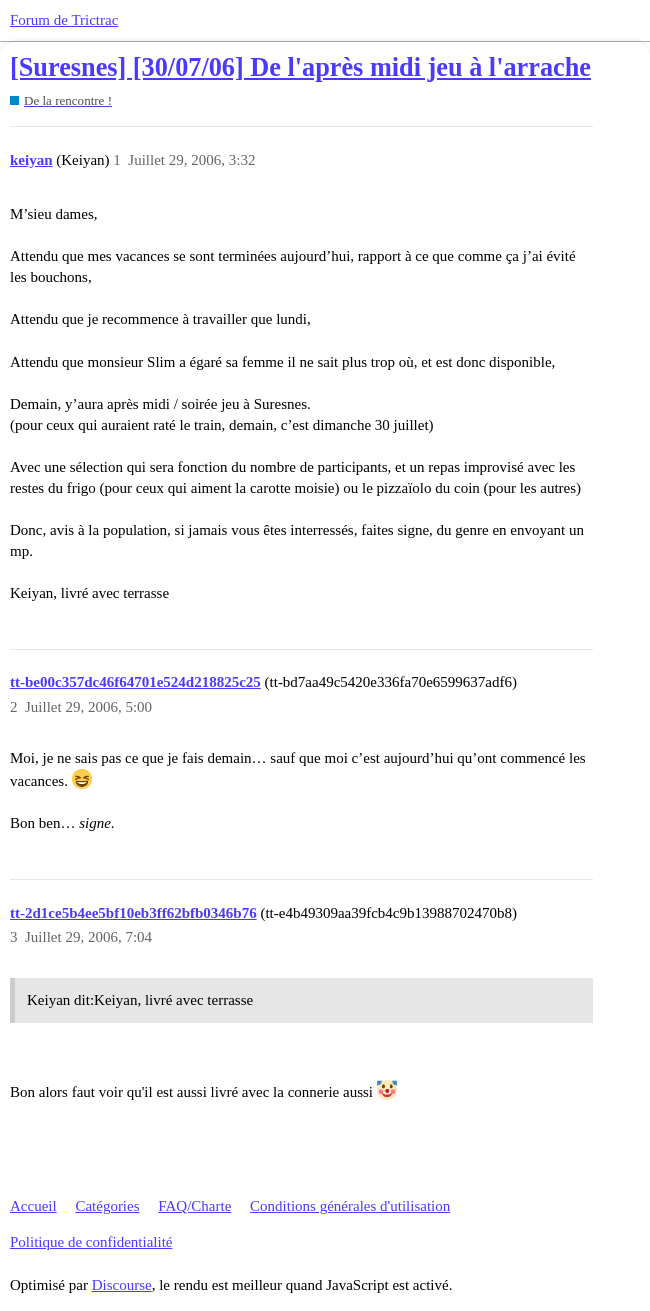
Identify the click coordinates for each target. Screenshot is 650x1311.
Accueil (33, 1206)
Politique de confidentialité (91, 1242)
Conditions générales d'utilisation (350, 1206)
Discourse (122, 1285)
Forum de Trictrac (64, 20)
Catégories (107, 1206)
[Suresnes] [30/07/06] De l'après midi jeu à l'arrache (300, 67)
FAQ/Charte (194, 1206)
